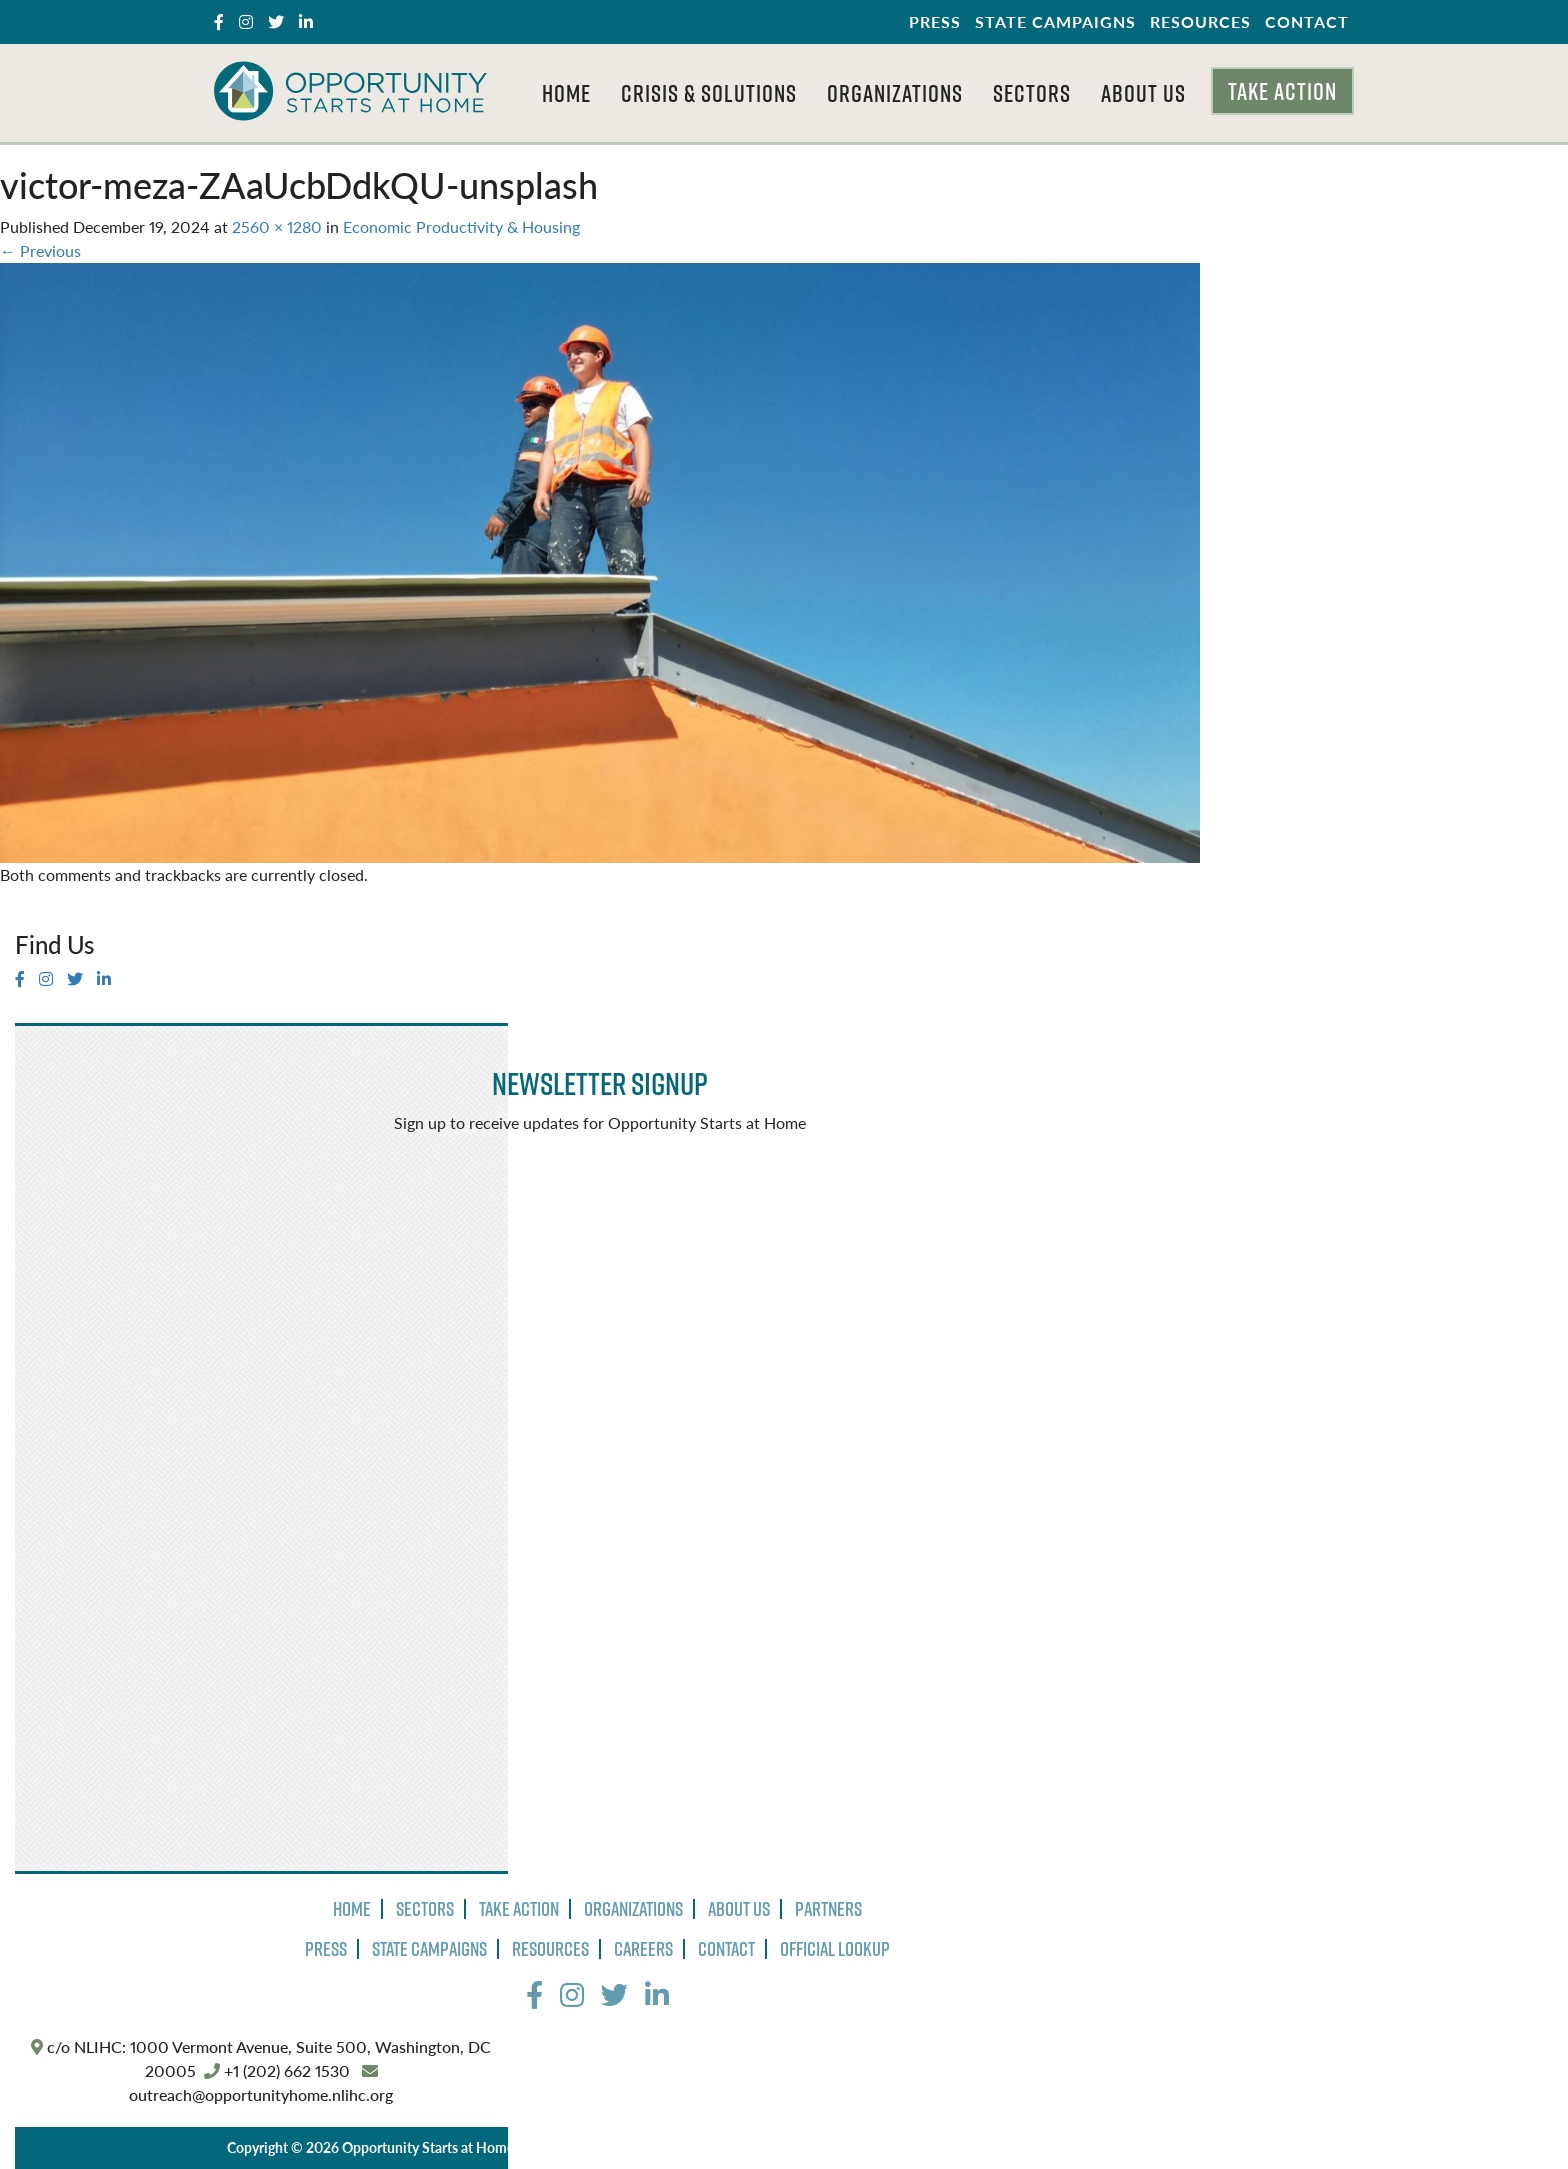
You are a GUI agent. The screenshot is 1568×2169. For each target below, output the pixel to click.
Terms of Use (672, 2147)
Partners (828, 1909)
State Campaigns (1055, 21)
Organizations (895, 93)
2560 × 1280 (277, 226)
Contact (1307, 21)
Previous (40, 250)
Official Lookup (835, 1949)
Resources (1200, 21)
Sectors (1032, 93)
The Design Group (918, 2147)
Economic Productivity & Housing (461, 226)
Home (566, 93)
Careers (643, 1949)
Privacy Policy (573, 2147)
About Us (1143, 93)
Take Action (1282, 91)
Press (935, 21)
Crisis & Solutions (709, 93)
